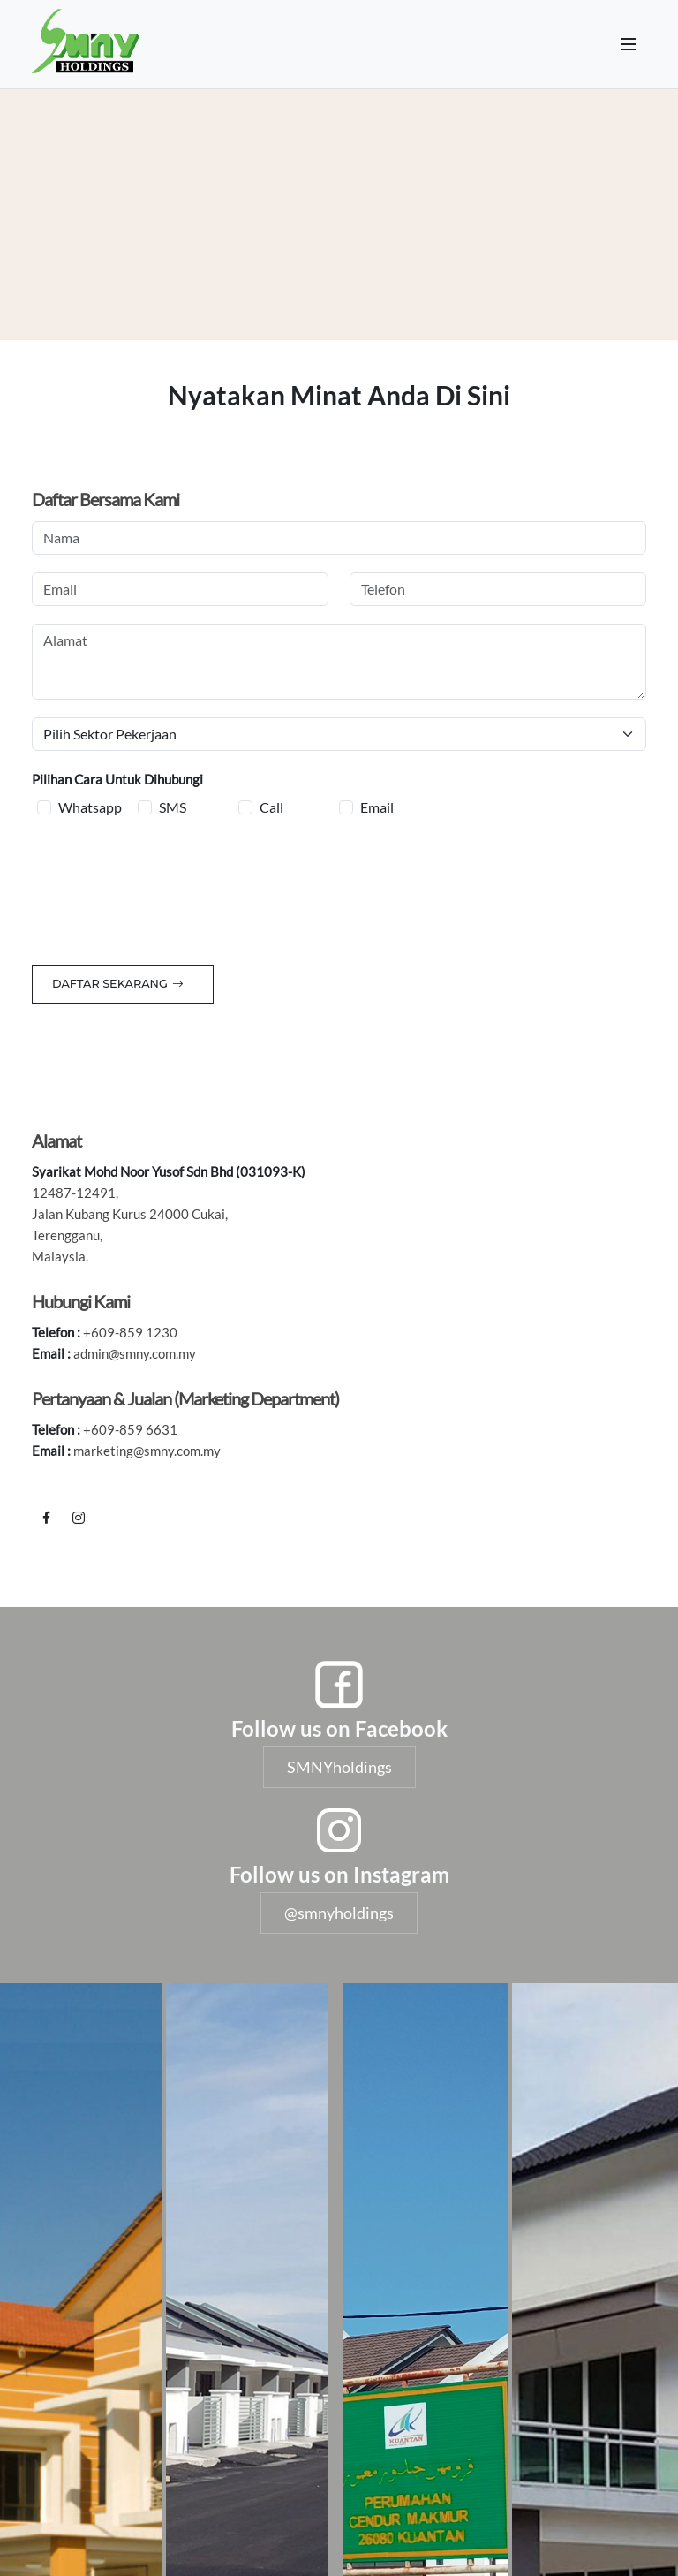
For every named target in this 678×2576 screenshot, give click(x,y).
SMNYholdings (339, 1767)
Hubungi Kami (81, 1301)
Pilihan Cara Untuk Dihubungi (117, 779)
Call (271, 807)
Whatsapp (90, 807)
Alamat (56, 1140)
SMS (172, 807)
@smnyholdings (339, 1912)
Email (377, 807)
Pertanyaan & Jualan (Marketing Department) (185, 1398)
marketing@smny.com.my (147, 1450)
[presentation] (166, 887)
